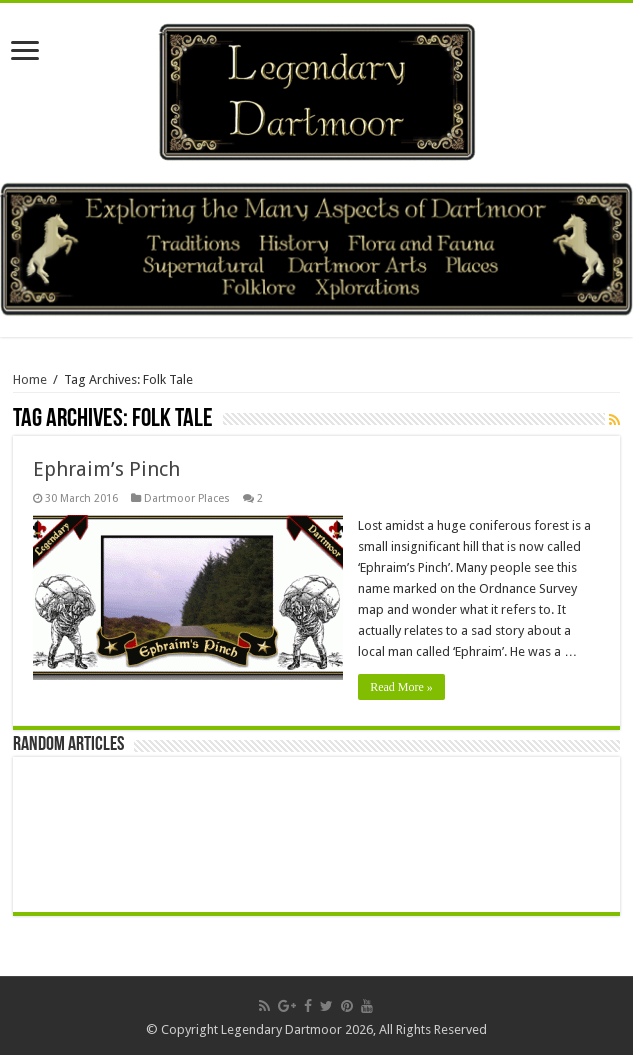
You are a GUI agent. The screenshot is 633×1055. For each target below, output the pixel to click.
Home (30, 379)
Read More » (401, 687)
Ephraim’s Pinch (106, 469)
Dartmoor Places (187, 498)
